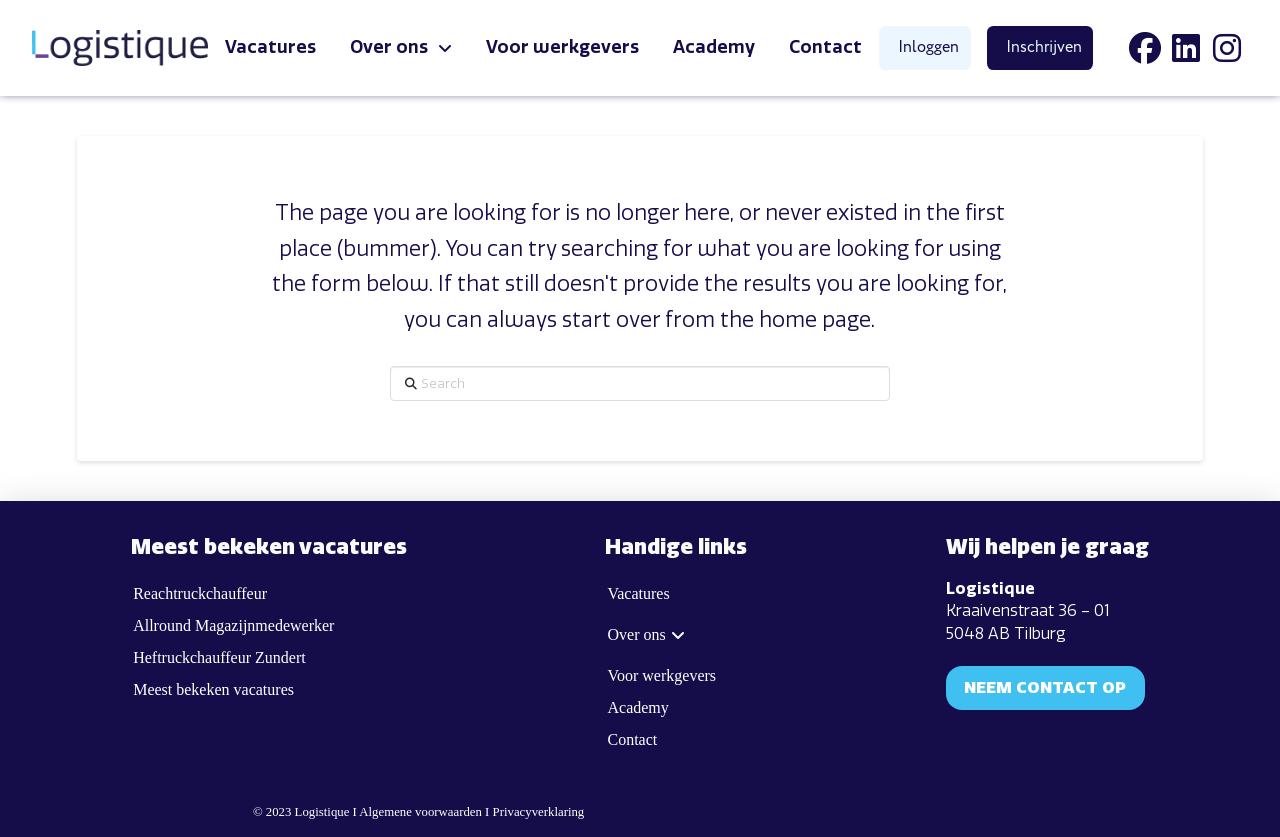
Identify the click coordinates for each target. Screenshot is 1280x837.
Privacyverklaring (539, 812)
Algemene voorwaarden (420, 812)
